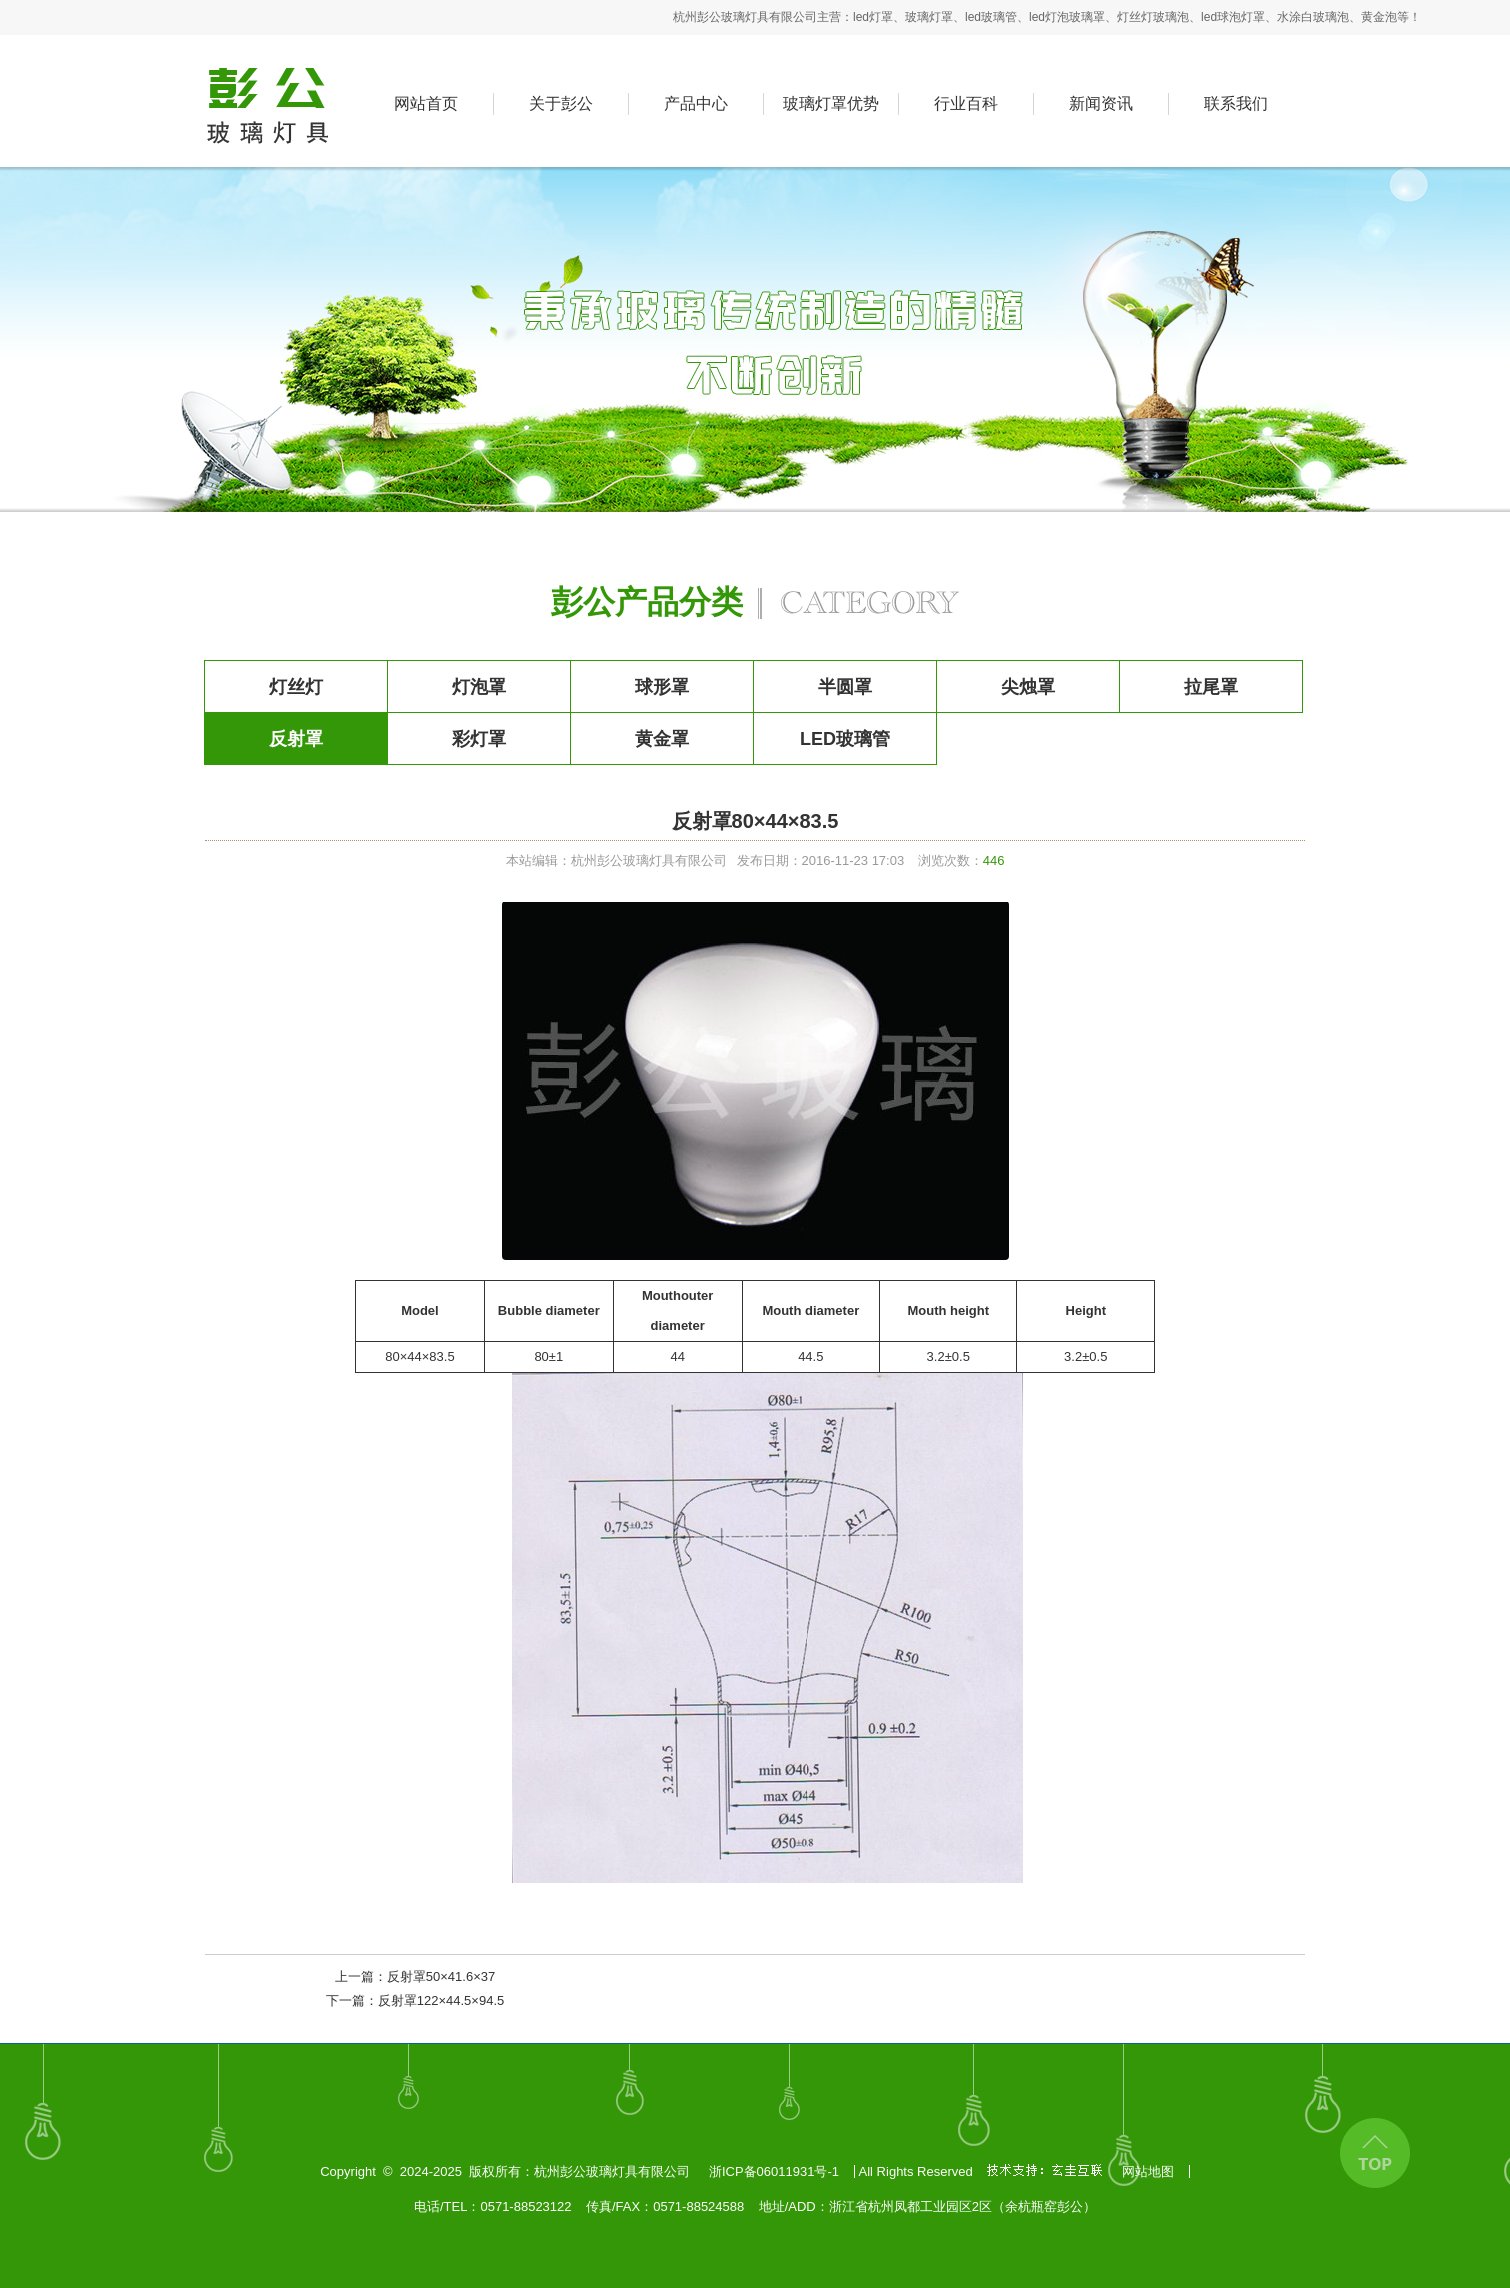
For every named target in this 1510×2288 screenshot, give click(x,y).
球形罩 (662, 687)
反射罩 (296, 739)
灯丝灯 (296, 687)
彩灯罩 (479, 739)
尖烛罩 (1028, 687)
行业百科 (966, 103)
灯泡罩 (479, 687)
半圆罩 (845, 687)
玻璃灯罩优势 (831, 103)
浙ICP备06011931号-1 (774, 2171)
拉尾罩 (1211, 687)
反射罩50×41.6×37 (441, 1976)
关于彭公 (561, 103)
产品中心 (696, 103)
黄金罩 (662, 739)
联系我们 (1236, 103)
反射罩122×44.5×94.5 (441, 2000)
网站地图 (1148, 2171)
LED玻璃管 (845, 739)
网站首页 (426, 103)
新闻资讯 (1101, 103)
